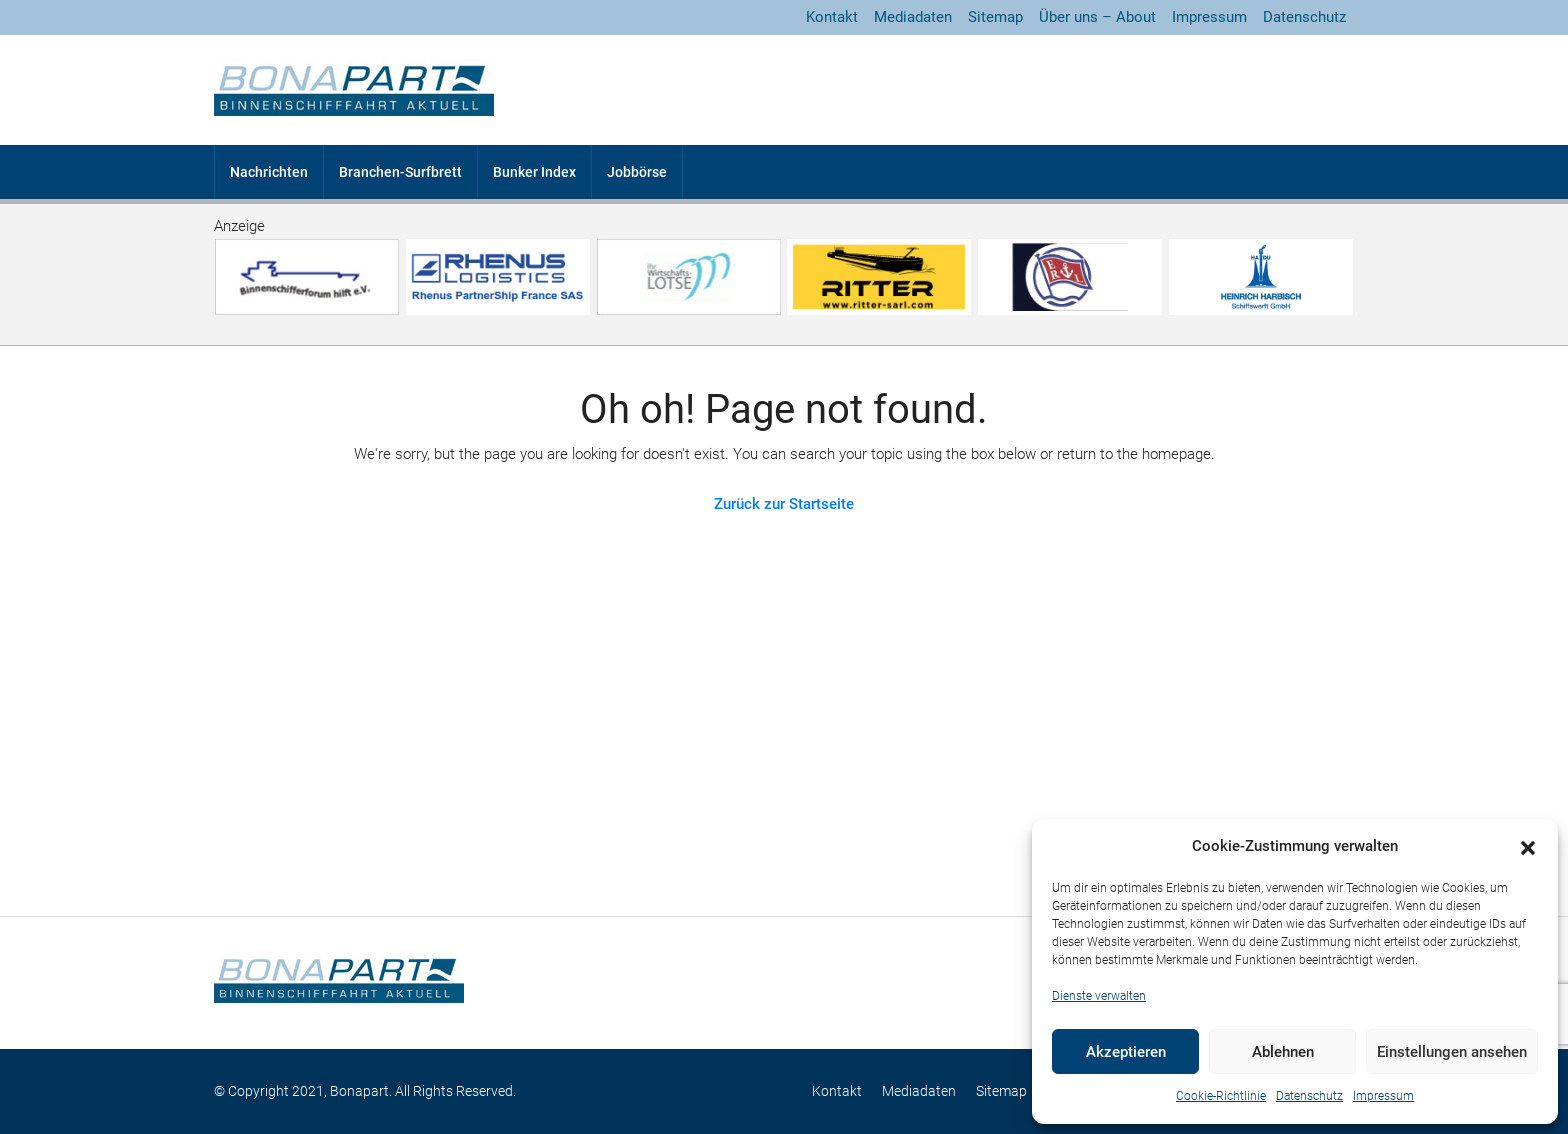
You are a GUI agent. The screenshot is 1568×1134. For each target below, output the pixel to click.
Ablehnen (1283, 1052)
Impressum (1383, 1096)
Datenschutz (1309, 1096)
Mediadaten (913, 17)
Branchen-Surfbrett (400, 172)
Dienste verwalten (1099, 996)
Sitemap (995, 17)
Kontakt (832, 17)
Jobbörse (637, 172)
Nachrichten (269, 172)
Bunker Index (534, 172)
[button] (1528, 847)
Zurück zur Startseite (784, 504)
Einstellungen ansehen (1452, 1052)
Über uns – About (1097, 17)
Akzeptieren (1126, 1052)
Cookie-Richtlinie (1221, 1096)
